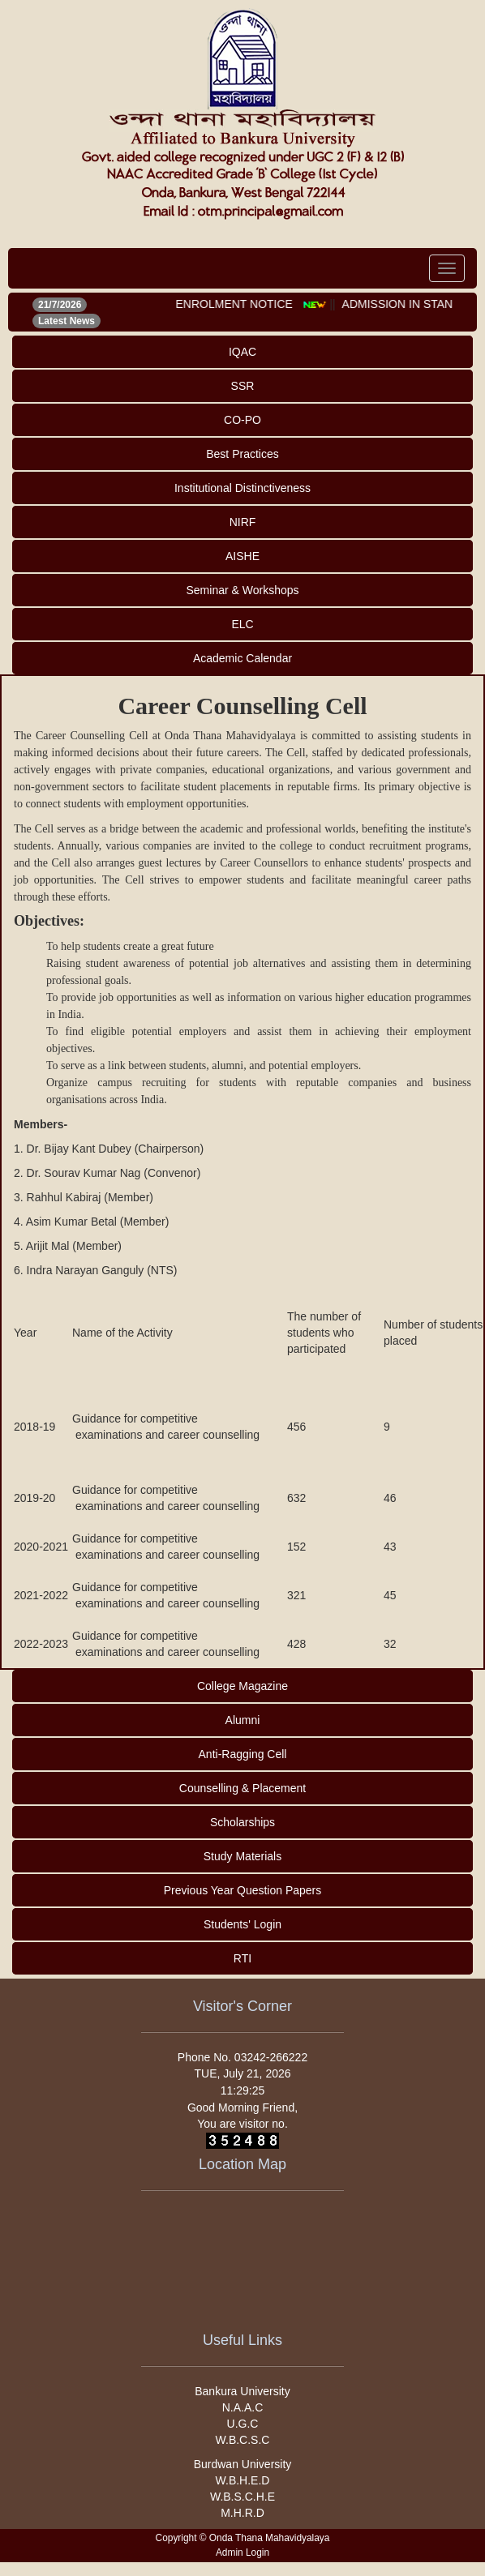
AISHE (242, 556)
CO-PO (242, 419)
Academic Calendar (242, 658)
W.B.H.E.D (243, 2480)
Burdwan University (243, 2464)
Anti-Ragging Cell (243, 1754)
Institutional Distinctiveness (242, 487)
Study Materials (242, 1856)
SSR (243, 385)
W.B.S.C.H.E (242, 2496)
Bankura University (242, 2391)
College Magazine (242, 1686)
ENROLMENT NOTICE (239, 303)
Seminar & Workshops (242, 590)
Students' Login (242, 1924)
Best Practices (242, 453)
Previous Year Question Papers (243, 1890)
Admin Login (242, 2552)
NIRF (243, 522)
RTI (242, 1958)
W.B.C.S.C (243, 2439)
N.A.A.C (243, 2407)
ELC (242, 624)
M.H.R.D (242, 2512)
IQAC (242, 351)
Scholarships (242, 1822)
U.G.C (243, 2423)
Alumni (242, 1720)
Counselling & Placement (242, 1788)
